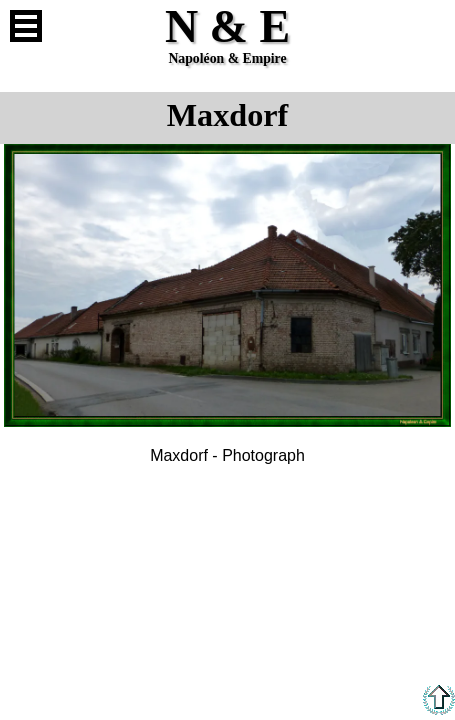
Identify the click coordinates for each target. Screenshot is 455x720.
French (429, 26)
